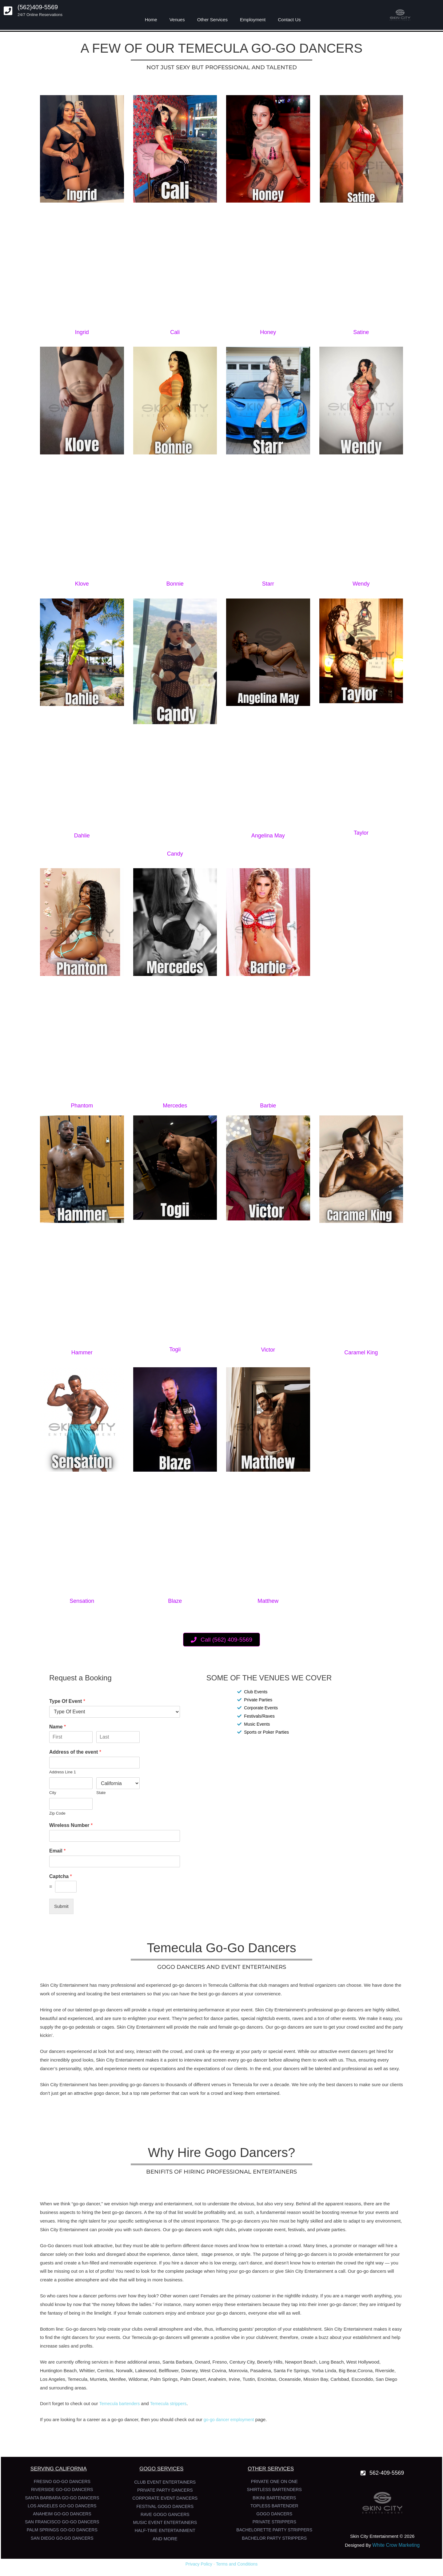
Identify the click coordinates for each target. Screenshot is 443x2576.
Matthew (267, 1601)
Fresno (220, 2361)
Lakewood (145, 2370)
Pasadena (260, 2370)
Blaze (175, 1601)
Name (57, 1726)
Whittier (87, 2370)
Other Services (212, 19)
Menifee (118, 2379)
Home (151, 19)
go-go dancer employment (229, 2419)
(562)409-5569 (38, 7)
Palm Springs (164, 2379)
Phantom (82, 1106)
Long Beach (331, 2361)
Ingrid (82, 332)
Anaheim (217, 2379)
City (52, 1792)
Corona (365, 2370)
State (101, 1792)
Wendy (361, 584)
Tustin (248, 2379)
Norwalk (124, 2370)
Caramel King (361, 1352)
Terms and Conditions (236, 2563)
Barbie (268, 1106)
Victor (268, 1350)
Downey (189, 2370)
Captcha (60, 1876)
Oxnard (202, 2361)
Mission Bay (315, 2379)
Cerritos (105, 2370)
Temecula (77, 2379)
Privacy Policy (199, 2563)
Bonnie (175, 584)
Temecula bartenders (120, 2403)
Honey (268, 332)
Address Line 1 (62, 1772)
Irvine (234, 2379)
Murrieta (98, 2379)
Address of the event (75, 1752)
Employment (252, 19)
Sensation (82, 1601)
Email (57, 1850)
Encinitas (266, 2379)
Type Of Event (67, 1701)
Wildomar (138, 2379)
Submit (61, 1906)
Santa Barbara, (178, 2361)
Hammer (82, 1352)
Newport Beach (301, 2361)
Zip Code (57, 1813)
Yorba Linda (324, 2370)
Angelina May (268, 835)
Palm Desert (193, 2379)
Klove (82, 584)
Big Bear (347, 2370)
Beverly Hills (269, 2361)
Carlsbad (339, 2379)
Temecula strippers (172, 2403)
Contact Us (289, 19)
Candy (175, 854)
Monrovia (238, 2370)
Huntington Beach (58, 2370)
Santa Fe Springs (291, 2370)
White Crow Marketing (396, 2544)
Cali (175, 332)
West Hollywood (362, 2361)
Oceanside (290, 2379)
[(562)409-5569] (8, 11)
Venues (177, 19)
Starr (268, 584)
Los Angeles (52, 2379)
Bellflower (168, 2370)
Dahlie (82, 835)
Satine (361, 332)
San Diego (386, 2379)
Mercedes (175, 1106)
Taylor (361, 833)
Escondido (362, 2379)
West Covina (213, 2370)
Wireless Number (71, 1825)
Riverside (384, 2370)
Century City (241, 2361)
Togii (175, 1349)
